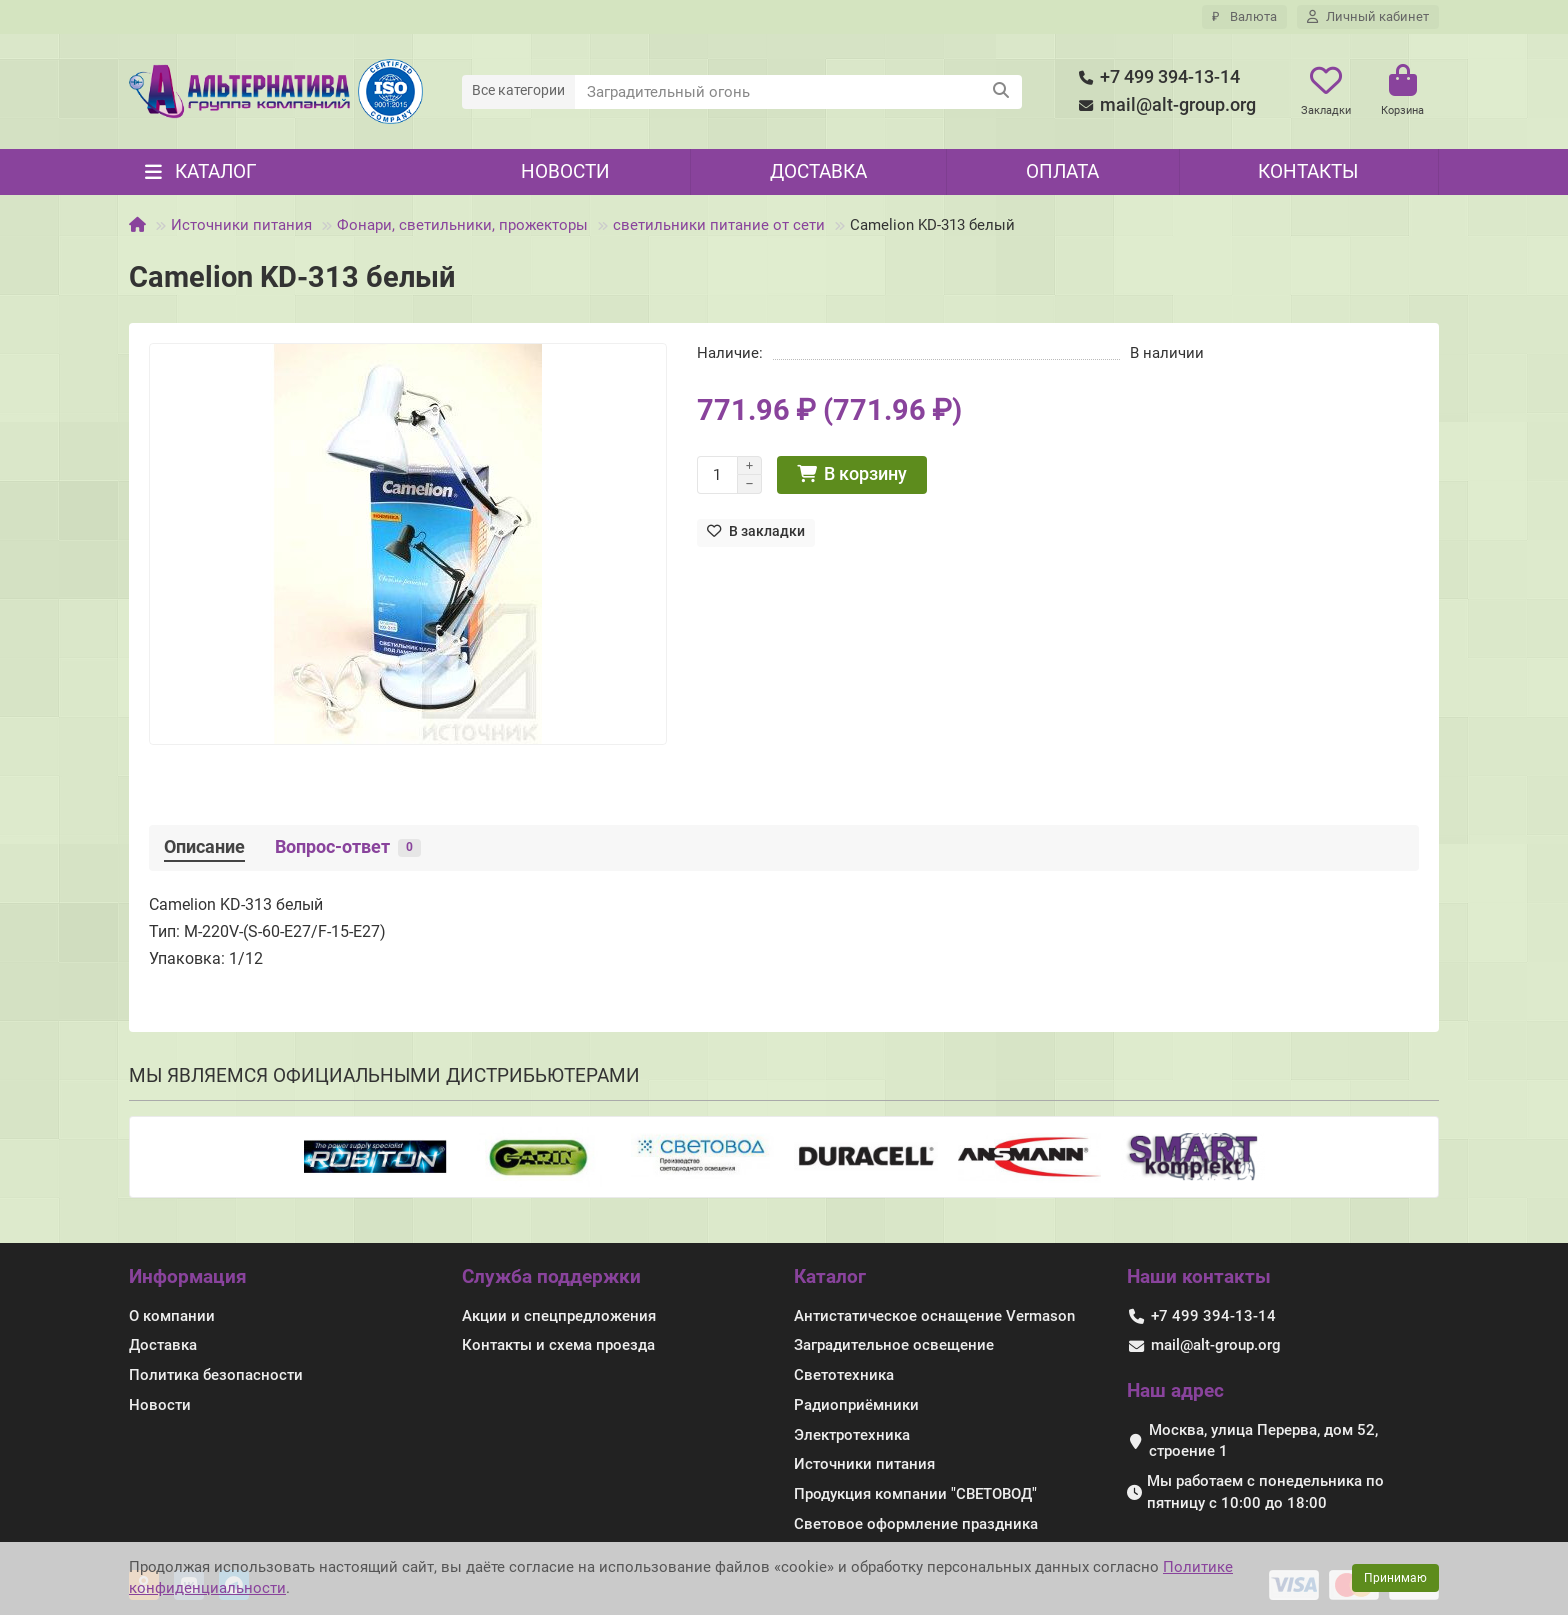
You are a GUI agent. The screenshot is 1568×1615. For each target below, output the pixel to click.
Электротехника (852, 1435)
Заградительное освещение (894, 1345)
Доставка (818, 171)
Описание (204, 847)
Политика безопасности (216, 1375)
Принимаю (1395, 1578)
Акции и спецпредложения (559, 1316)
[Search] (799, 92)
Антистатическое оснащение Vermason (934, 1316)
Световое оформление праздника (916, 1524)
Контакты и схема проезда (558, 1345)
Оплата (1062, 171)
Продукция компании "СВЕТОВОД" (915, 1494)
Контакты (1308, 171)
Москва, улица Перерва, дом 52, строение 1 (1263, 1441)
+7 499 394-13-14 (1156, 77)
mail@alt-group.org (1164, 105)
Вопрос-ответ (348, 847)
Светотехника (844, 1375)
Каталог (830, 1276)
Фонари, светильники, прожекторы (462, 225)
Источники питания (241, 225)
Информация (188, 1276)
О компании (172, 1316)
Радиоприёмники (856, 1405)
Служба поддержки (551, 1276)
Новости (565, 171)
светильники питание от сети (719, 225)
